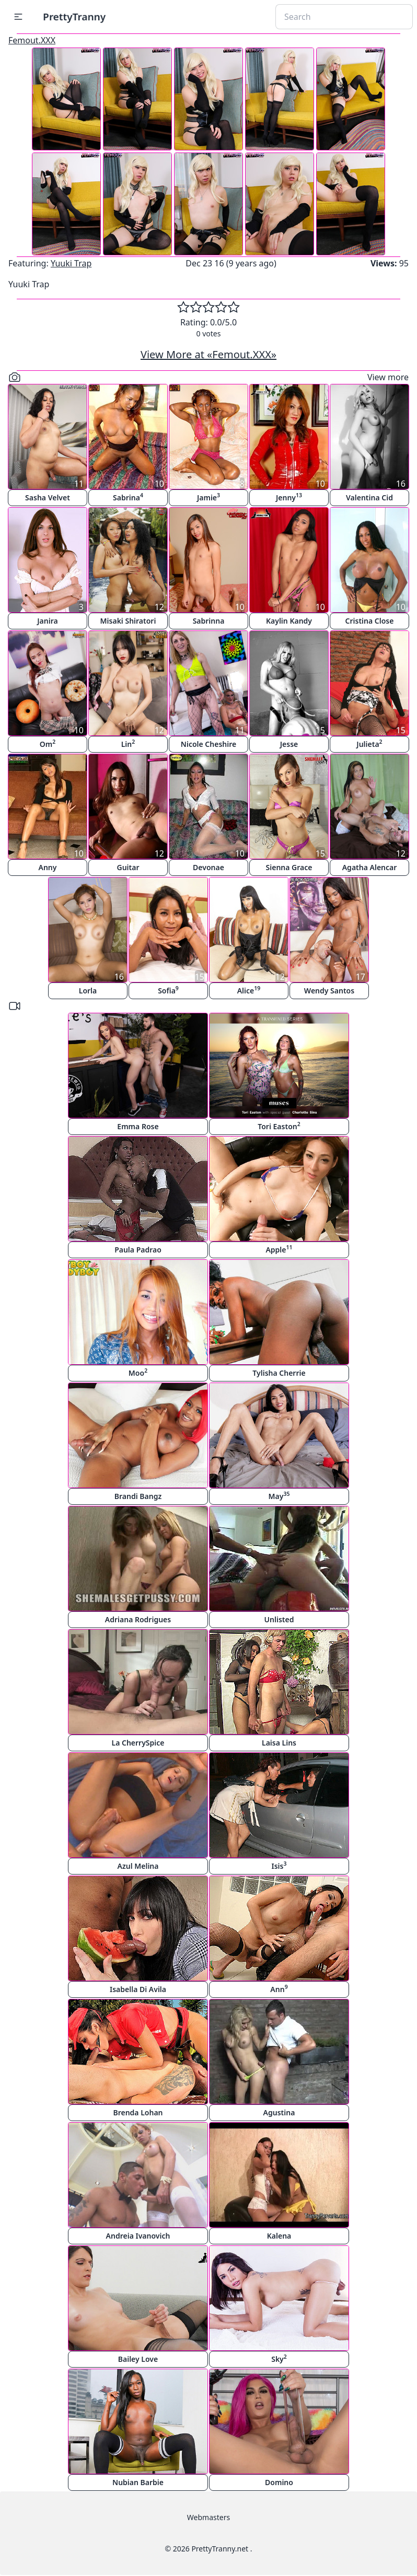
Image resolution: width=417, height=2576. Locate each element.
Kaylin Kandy (289, 621)
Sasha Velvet (47, 497)
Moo (138, 1372)
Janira (47, 621)
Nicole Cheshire (208, 744)
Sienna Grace (289, 867)
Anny (48, 867)
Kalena (279, 2236)
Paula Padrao (137, 1250)
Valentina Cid (369, 497)
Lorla (88, 991)
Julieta (369, 743)
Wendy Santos (329, 991)
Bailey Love (138, 2359)
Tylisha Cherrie (278, 1373)
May (279, 1495)
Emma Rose (137, 1126)
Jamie (208, 496)
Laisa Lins (279, 1743)
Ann (278, 1988)
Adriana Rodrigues (138, 1619)
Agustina (279, 2112)
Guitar (128, 867)
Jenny (289, 496)
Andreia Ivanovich (138, 2236)
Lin (128, 743)
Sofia (168, 990)
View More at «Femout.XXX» (208, 354)
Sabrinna (209, 621)
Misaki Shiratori (128, 621)
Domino (279, 2482)
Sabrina (128, 496)
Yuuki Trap (71, 263)
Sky (279, 2358)
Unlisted (279, 1619)
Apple (278, 1249)
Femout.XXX (31, 40)
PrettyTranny (74, 16)
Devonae (208, 867)
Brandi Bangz (137, 1496)
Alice (249, 990)
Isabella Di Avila (138, 1989)
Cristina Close (369, 621)
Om (47, 743)
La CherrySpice (138, 1743)
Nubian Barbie (138, 2482)
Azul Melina (138, 1866)
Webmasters (208, 2517)
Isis (279, 1865)
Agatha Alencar (369, 867)
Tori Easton (279, 1125)
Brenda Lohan (138, 2112)
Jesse (289, 744)
